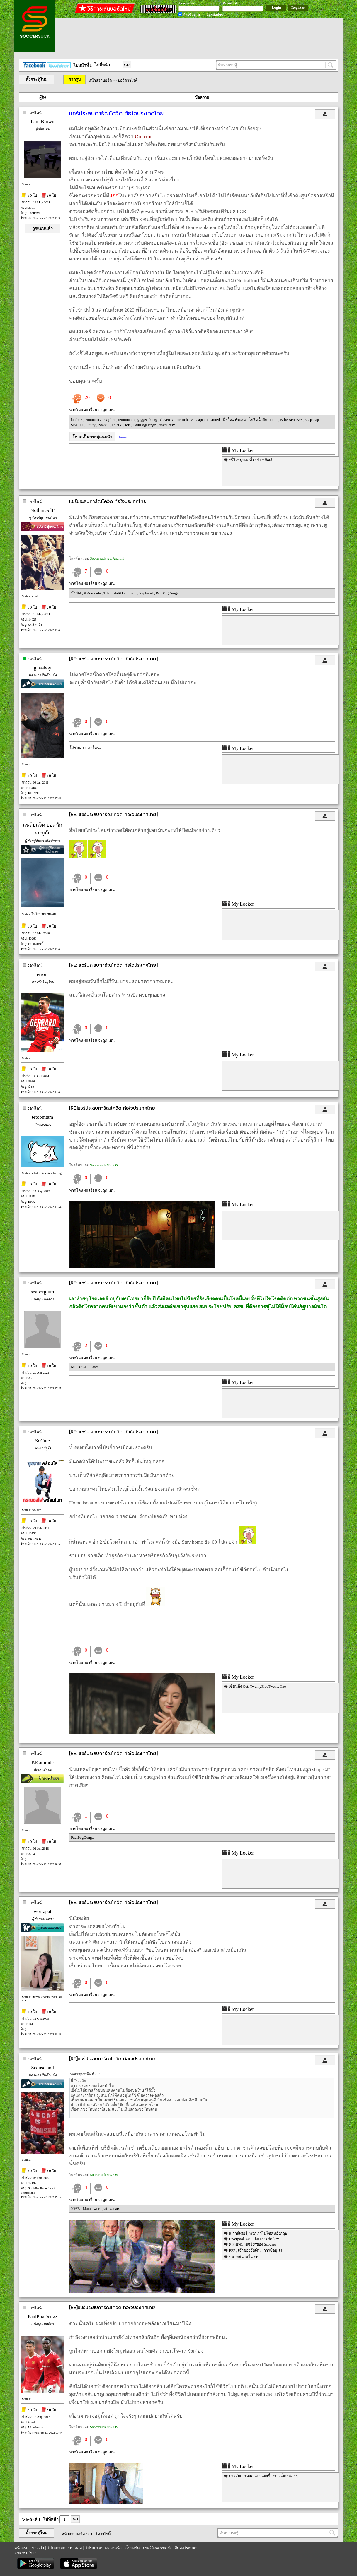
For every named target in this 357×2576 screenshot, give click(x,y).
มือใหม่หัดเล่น (235, 419)
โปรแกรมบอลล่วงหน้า (103, 2548)
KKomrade (93, 593)
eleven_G (168, 419)
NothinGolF (42, 510)
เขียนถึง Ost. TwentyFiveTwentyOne (257, 1686)
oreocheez (185, 419)
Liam (132, 593)
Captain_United (208, 419)
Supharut (146, 593)
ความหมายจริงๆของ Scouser (252, 2244)
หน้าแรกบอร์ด (100, 80)
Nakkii (104, 425)
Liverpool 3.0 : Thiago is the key (254, 2238)
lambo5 (77, 419)
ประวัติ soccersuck (157, 2548)
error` (42, 974)
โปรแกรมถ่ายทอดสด (64, 2548)
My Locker (238, 450)
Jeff (128, 425)
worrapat (42, 1911)
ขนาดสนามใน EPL (244, 2256)
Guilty (91, 425)
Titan (273, 419)
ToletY (117, 425)
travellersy (167, 425)
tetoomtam (126, 419)
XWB (76, 2208)
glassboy (42, 668)
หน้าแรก (21, 2548)
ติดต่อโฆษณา (186, 2548)
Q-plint (110, 419)
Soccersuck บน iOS (104, 1165)
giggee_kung (147, 419)
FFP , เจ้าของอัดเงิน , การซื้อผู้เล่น (256, 2250)
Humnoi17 (94, 419)
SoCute (42, 1441)
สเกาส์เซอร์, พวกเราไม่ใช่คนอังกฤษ (258, 2233)
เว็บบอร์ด (132, 2548)
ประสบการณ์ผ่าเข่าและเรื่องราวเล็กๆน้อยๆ (263, 2476)
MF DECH (80, 1367)
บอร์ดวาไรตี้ (127, 80)
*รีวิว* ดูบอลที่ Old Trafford (250, 459)
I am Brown (42, 121)
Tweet (122, 437)
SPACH (77, 425)
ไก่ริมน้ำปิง (258, 419)
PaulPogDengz (145, 425)
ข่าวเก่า (38, 2548)
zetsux (115, 2208)
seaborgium (42, 1292)
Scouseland (42, 2068)
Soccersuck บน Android (107, 558)
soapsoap (312, 419)
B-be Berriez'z (291, 419)
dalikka (120, 593)
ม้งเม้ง (76, 593)
